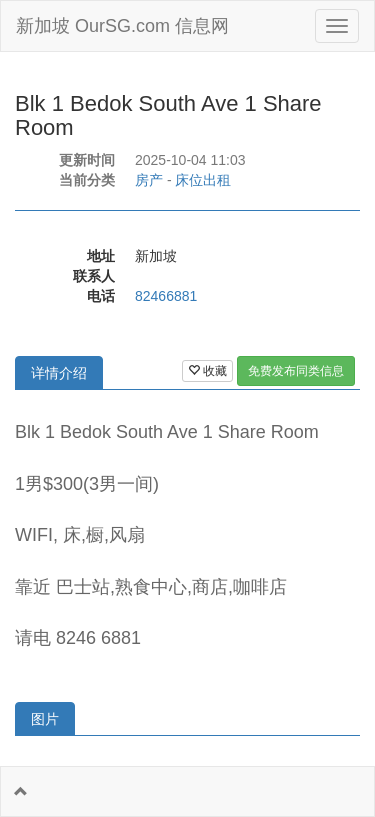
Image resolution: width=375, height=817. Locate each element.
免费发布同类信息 (296, 371)
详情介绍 (59, 373)
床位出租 (203, 180)
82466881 (166, 296)
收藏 (207, 371)
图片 (45, 719)
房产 (149, 180)
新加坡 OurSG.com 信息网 (122, 26)
